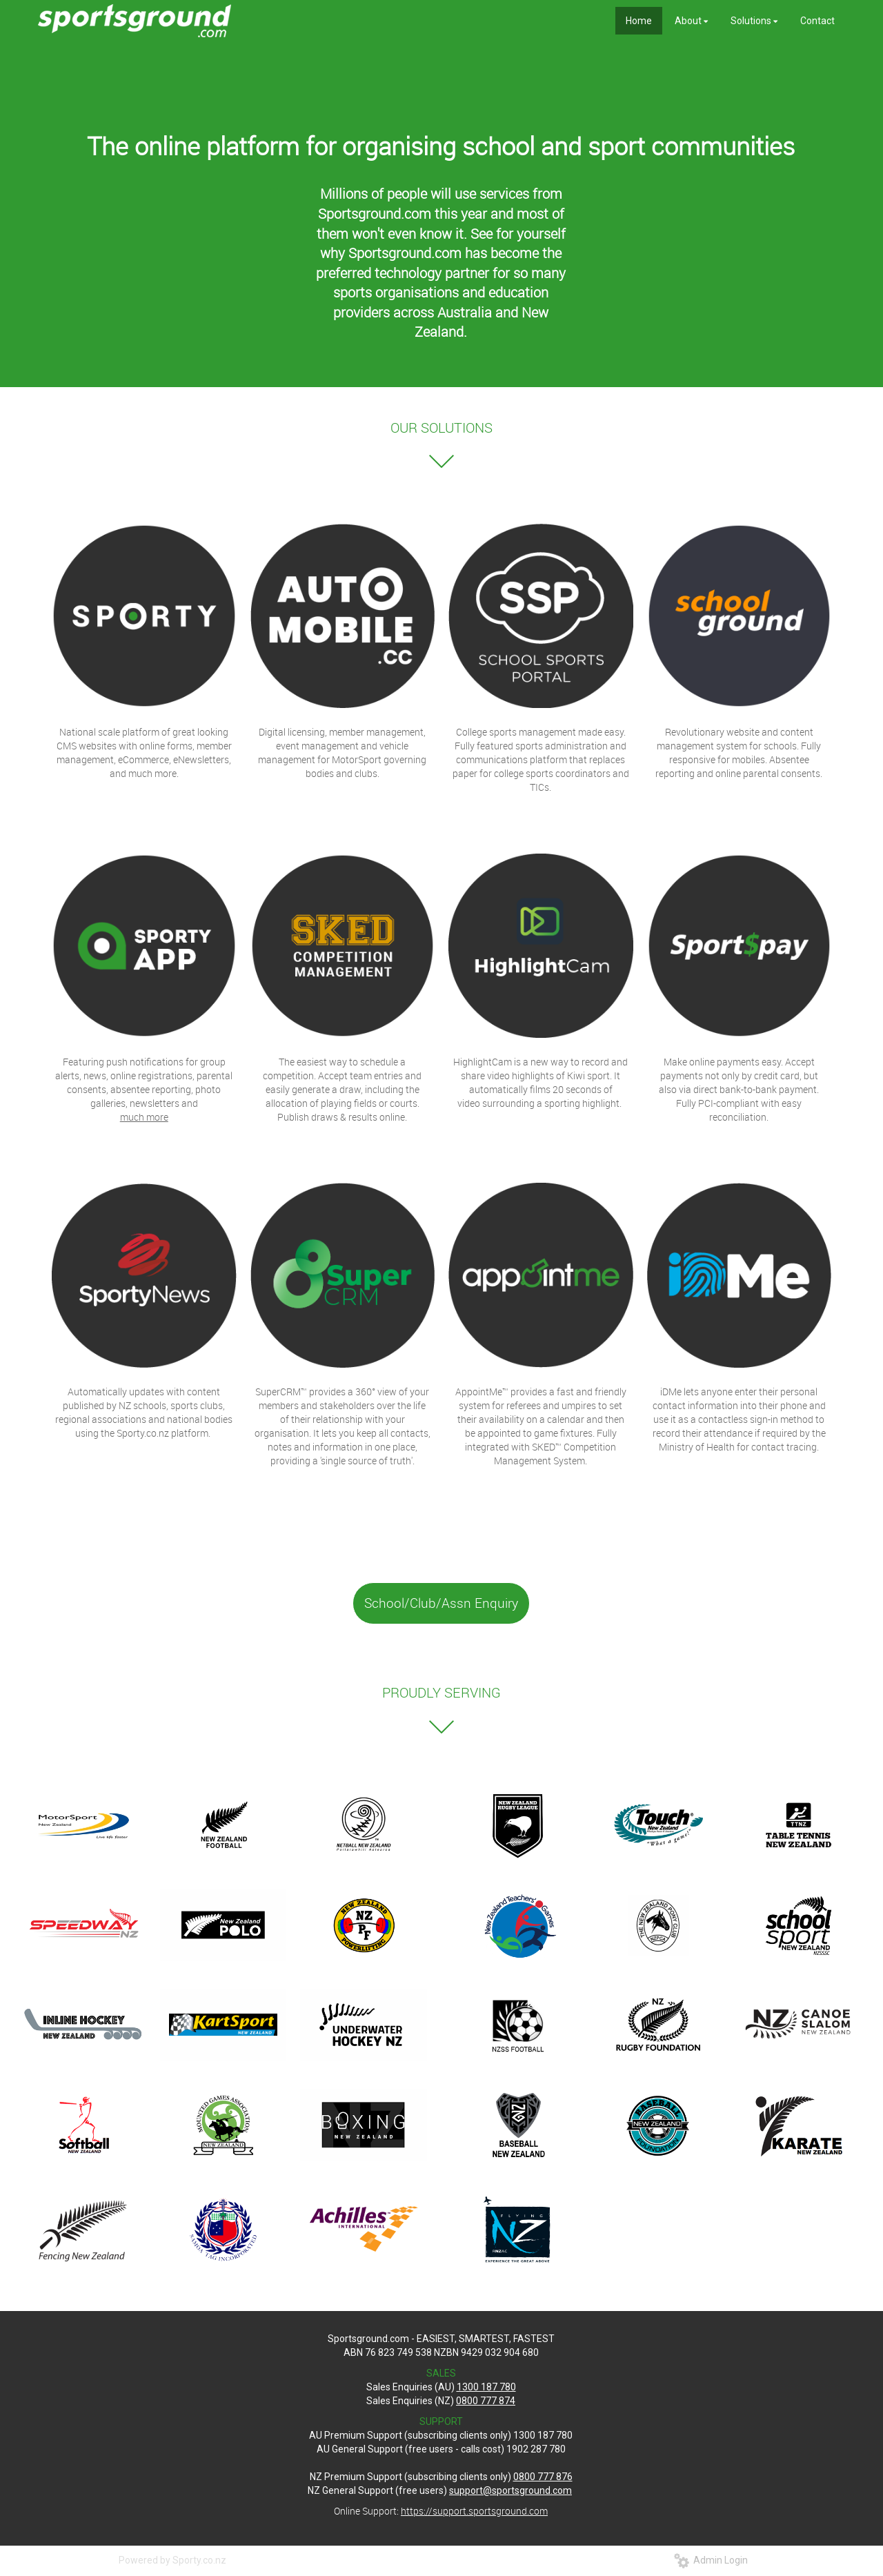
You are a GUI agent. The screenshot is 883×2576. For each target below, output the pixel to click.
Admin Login (711, 2560)
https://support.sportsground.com (474, 2510)
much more (144, 1116)
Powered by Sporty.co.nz (172, 2560)
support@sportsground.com (510, 2490)
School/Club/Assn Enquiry (441, 1603)
